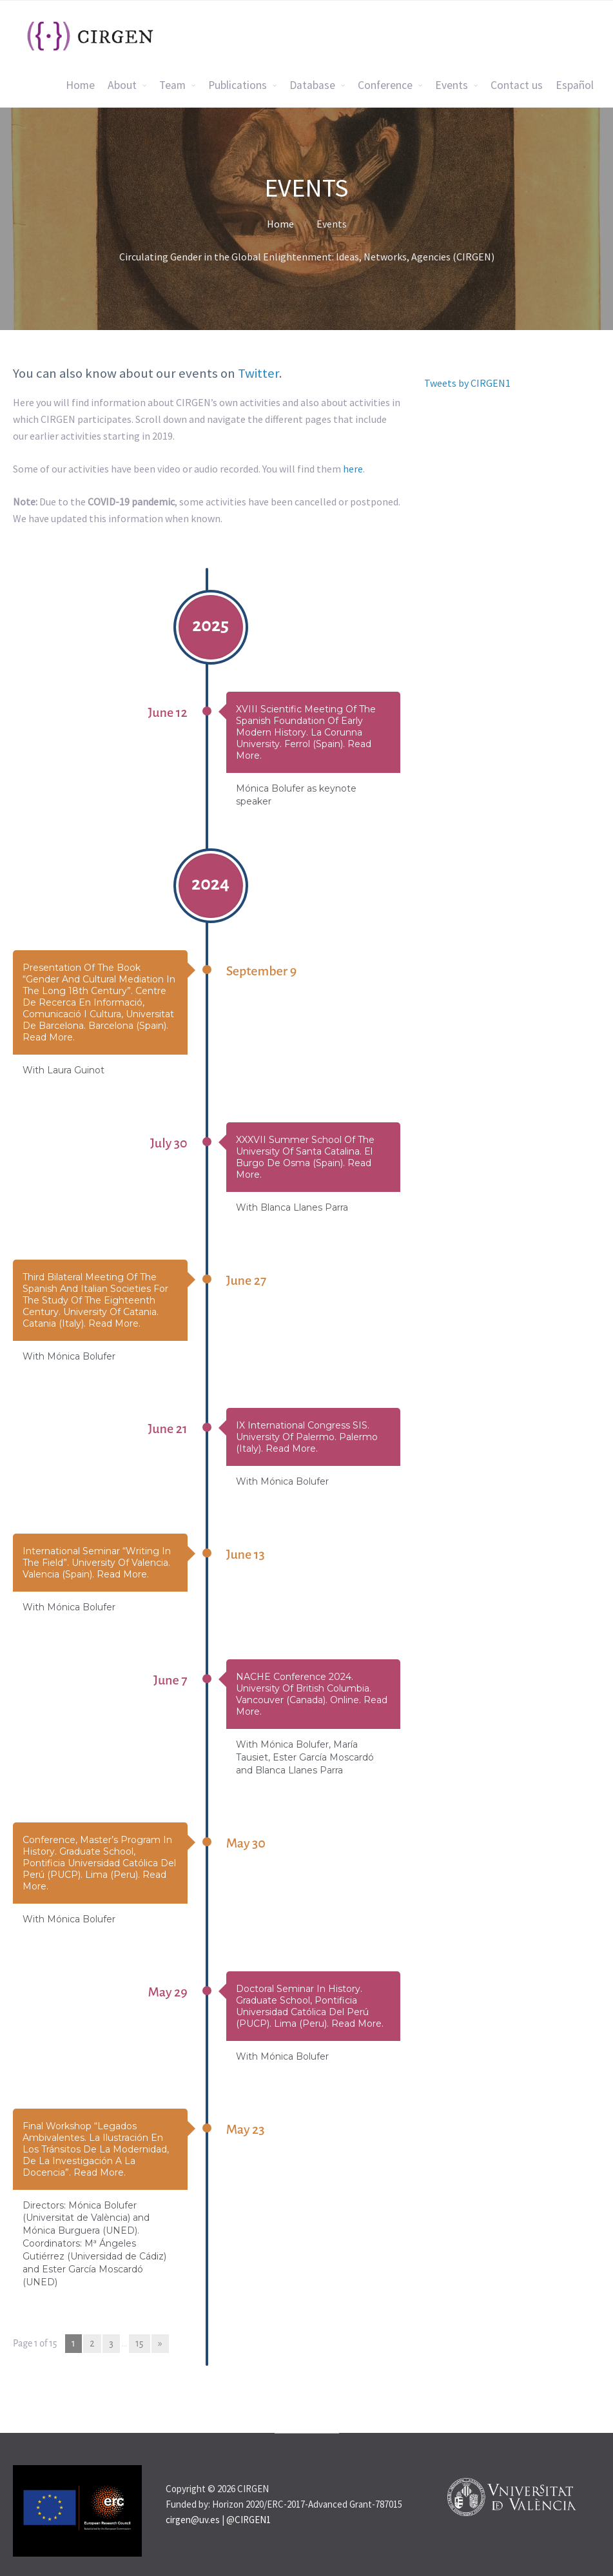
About (122, 85)
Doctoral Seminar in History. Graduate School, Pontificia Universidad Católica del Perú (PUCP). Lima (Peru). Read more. (310, 2006)
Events (451, 85)
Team (172, 85)
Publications (237, 85)
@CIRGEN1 (248, 2519)
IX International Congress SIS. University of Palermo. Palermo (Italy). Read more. (307, 1437)
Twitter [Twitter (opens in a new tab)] (258, 373)
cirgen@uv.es (193, 2519)
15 (139, 2343)
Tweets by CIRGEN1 (467, 382)
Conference (385, 85)
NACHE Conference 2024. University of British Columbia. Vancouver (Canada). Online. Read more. (311, 1694)
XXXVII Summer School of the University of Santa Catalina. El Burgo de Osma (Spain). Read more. (305, 1157)
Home (80, 85)
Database (312, 85)
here (353, 468)
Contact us (517, 85)
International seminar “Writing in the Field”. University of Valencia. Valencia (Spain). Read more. (97, 1562)
